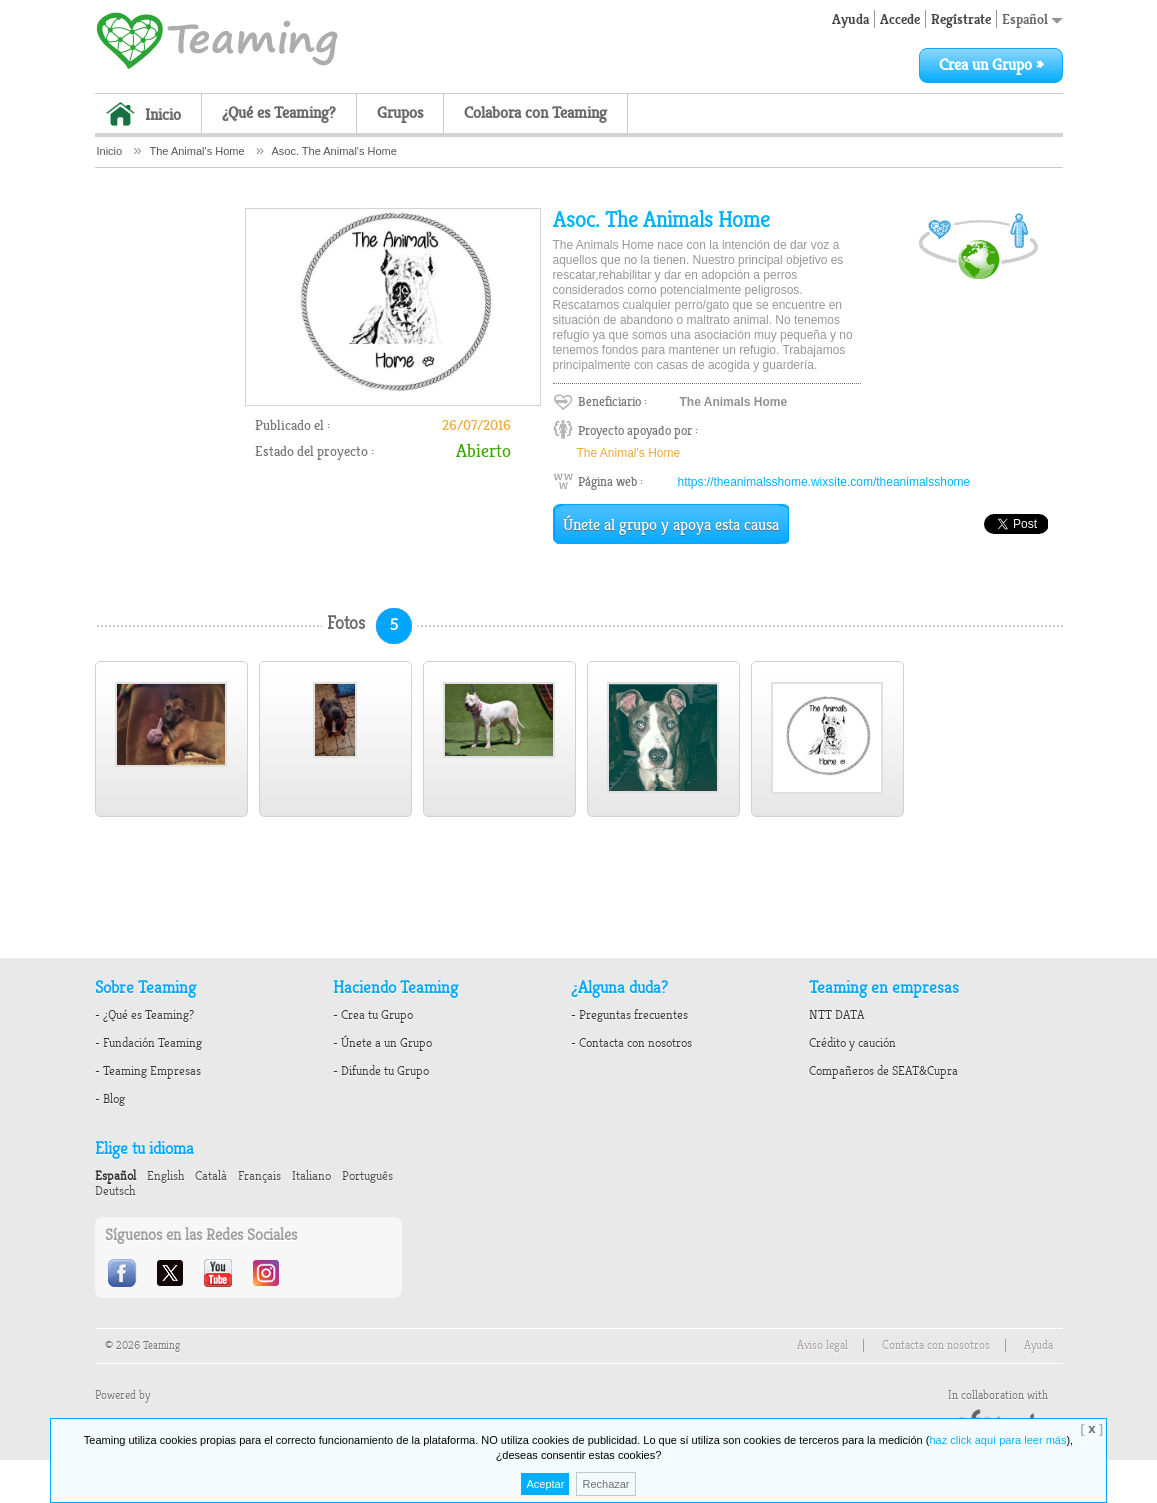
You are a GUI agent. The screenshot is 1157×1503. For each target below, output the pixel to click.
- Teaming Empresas (148, 1071)
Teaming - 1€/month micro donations (217, 39)
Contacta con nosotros (936, 1345)
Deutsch (115, 1191)
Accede (900, 19)
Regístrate (961, 19)
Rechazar (605, 1484)
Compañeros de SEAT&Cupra (883, 1071)
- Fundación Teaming (148, 1043)
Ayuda (850, 19)
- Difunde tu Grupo (381, 1071)
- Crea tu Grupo (373, 1015)
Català (211, 1176)
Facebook (124, 1273)
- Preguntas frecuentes (629, 1015)
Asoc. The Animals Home (661, 220)
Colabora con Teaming (535, 113)
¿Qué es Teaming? (279, 113)
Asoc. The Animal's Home (333, 151)
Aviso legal (822, 1345)
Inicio (163, 115)
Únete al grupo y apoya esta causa (671, 525)
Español (1032, 19)
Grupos (400, 113)
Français (259, 1176)
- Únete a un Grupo (382, 1043)
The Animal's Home (197, 151)
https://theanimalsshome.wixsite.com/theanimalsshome (824, 482)
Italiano (311, 1176)
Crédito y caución (852, 1043)
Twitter (172, 1273)
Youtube (220, 1273)
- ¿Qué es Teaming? (144, 1015)
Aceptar (545, 1484)
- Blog (110, 1099)
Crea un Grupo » (991, 65)
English (165, 1176)
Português (367, 1176)
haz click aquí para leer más (997, 1440)
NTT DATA (836, 1015)
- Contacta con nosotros (631, 1043)
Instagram (268, 1273)
